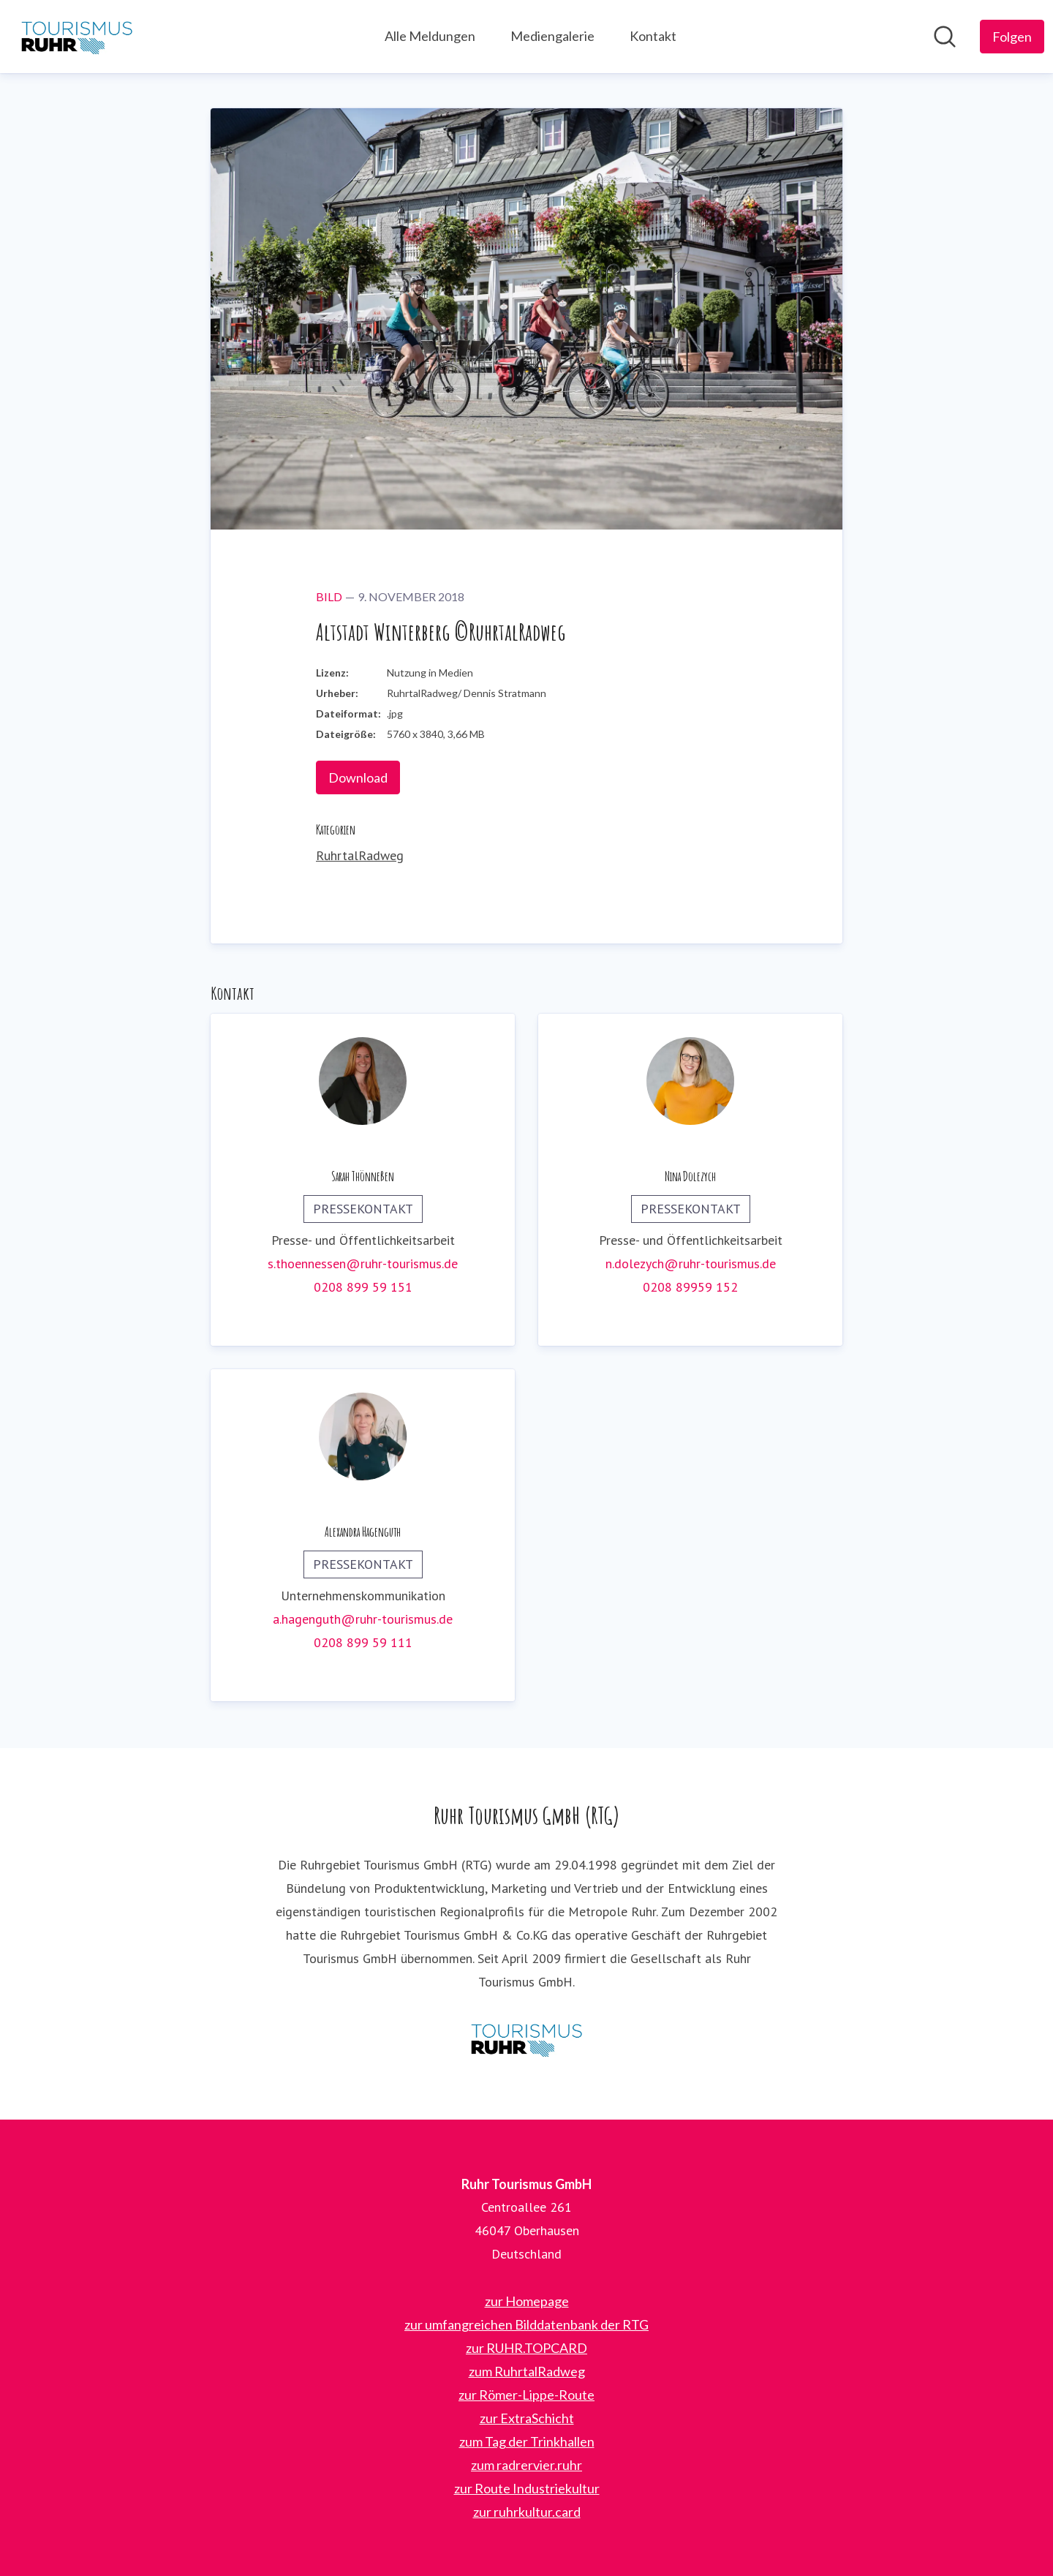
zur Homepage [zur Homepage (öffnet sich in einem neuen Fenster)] (527, 2301)
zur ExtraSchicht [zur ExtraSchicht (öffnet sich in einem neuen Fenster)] (527, 2418)
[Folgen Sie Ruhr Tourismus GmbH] (1012, 36)
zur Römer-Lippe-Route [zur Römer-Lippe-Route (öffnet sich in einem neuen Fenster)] (526, 2395)
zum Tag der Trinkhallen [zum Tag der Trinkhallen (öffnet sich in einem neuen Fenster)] (527, 2441)
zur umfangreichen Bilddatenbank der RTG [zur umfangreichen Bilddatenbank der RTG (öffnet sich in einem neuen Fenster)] (526, 2324)
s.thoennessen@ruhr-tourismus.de (363, 1263)
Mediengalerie (552, 36)
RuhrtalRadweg (360, 855)
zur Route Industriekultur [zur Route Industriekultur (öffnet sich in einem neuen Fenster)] (527, 2488)
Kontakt (653, 36)
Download (358, 777)
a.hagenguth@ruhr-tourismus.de (363, 1619)
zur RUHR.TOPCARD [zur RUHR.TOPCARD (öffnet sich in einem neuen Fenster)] (526, 2348)
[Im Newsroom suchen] (944, 36)
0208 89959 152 (690, 1286)
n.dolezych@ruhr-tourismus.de (690, 1263)
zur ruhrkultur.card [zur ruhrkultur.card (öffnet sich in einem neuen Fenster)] (527, 2512)
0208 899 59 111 (363, 1642)
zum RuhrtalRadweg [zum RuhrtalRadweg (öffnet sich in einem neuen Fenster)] (527, 2371)
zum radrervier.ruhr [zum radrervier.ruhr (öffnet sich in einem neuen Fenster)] (526, 2465)
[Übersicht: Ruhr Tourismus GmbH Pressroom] (77, 36)
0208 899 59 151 (363, 1286)
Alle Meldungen (430, 36)
